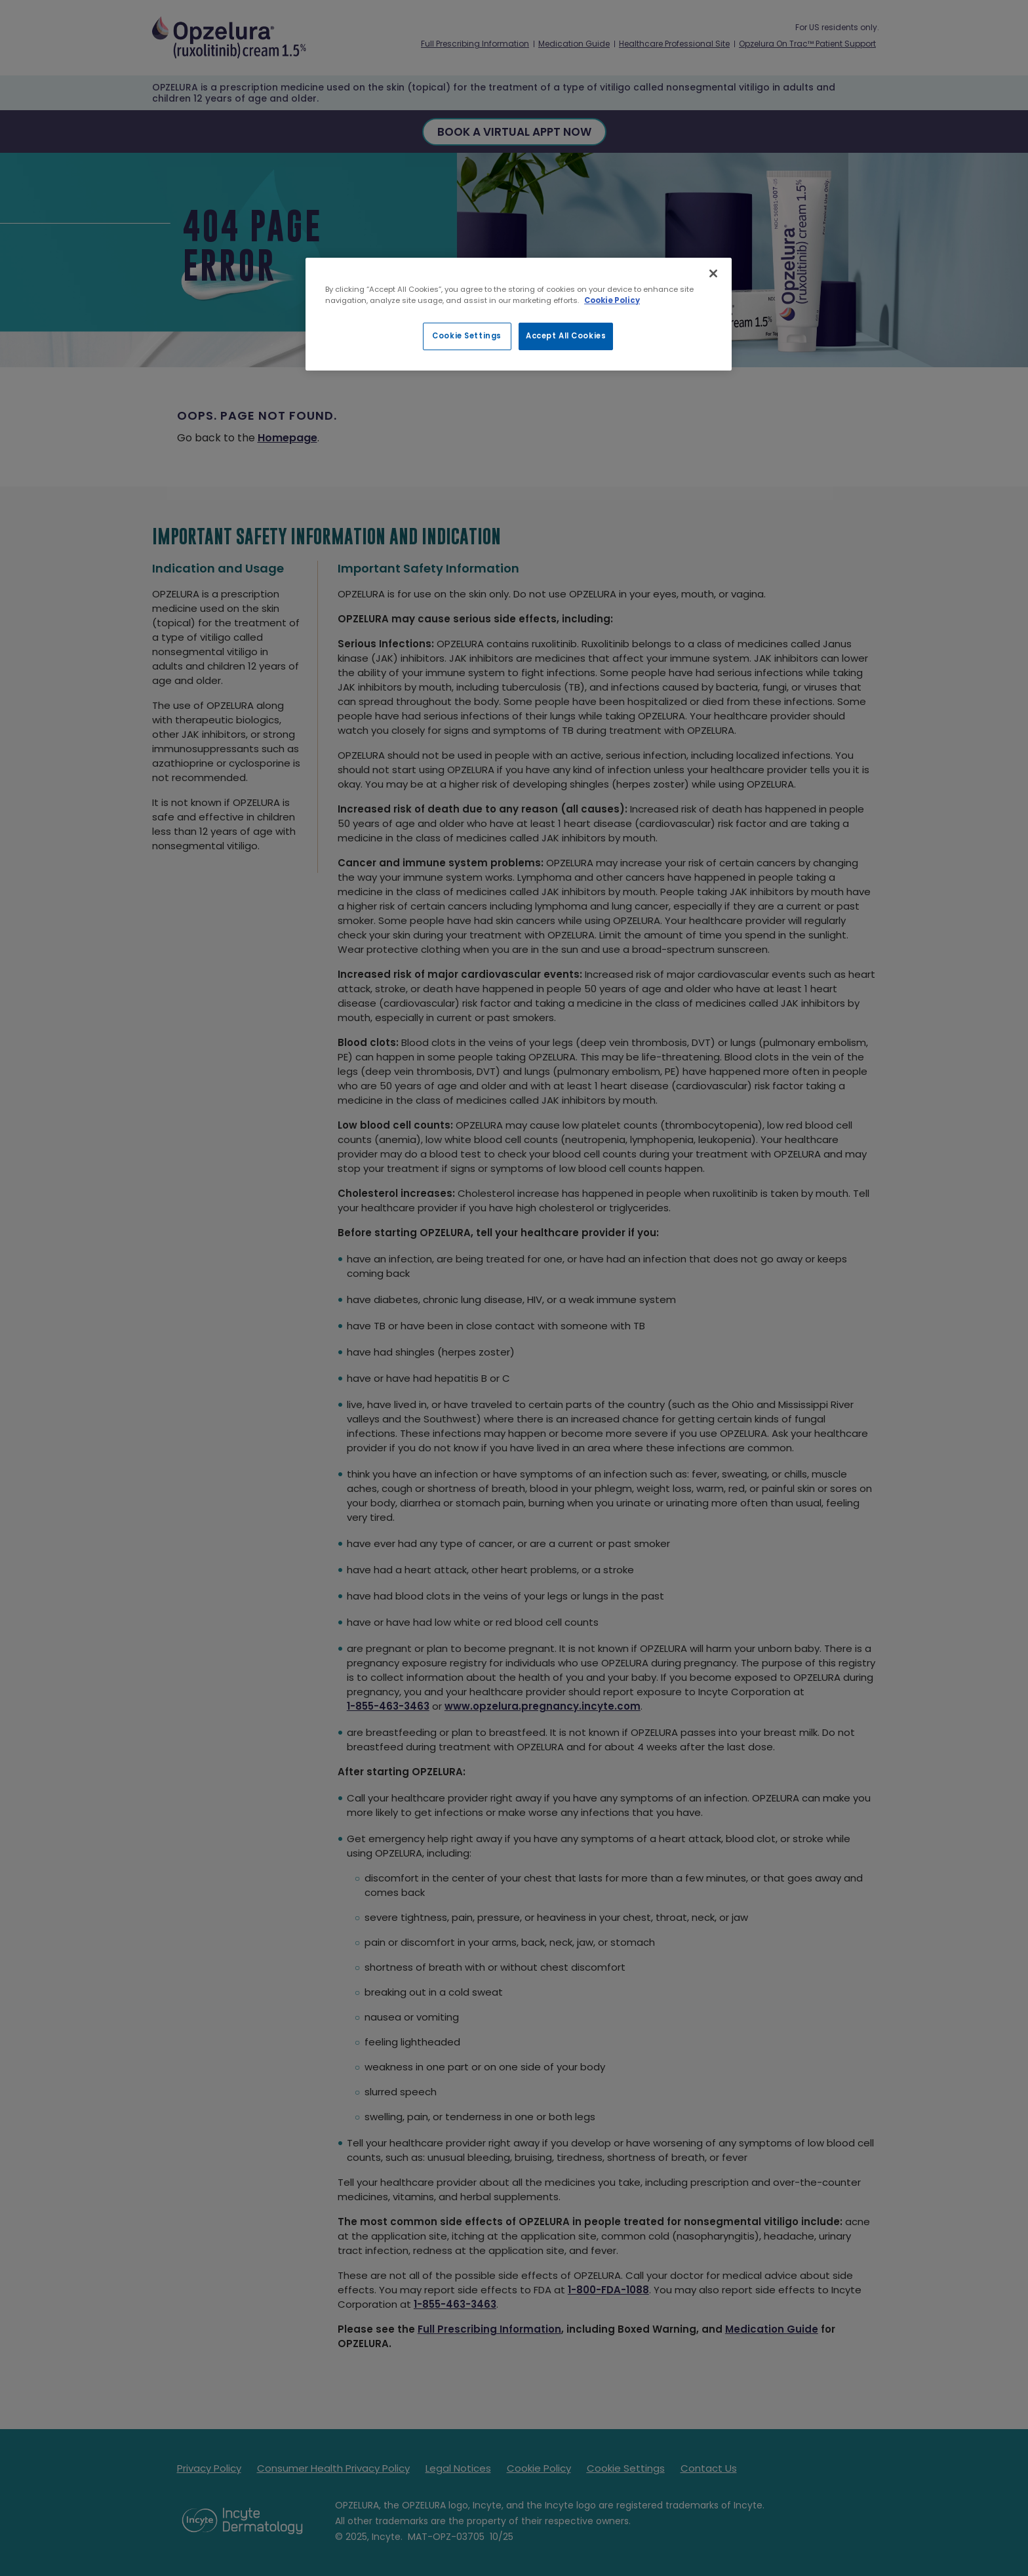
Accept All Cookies (566, 336)
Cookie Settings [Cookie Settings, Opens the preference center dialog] (467, 336)
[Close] (713, 273)
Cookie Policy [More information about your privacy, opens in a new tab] (612, 300)
